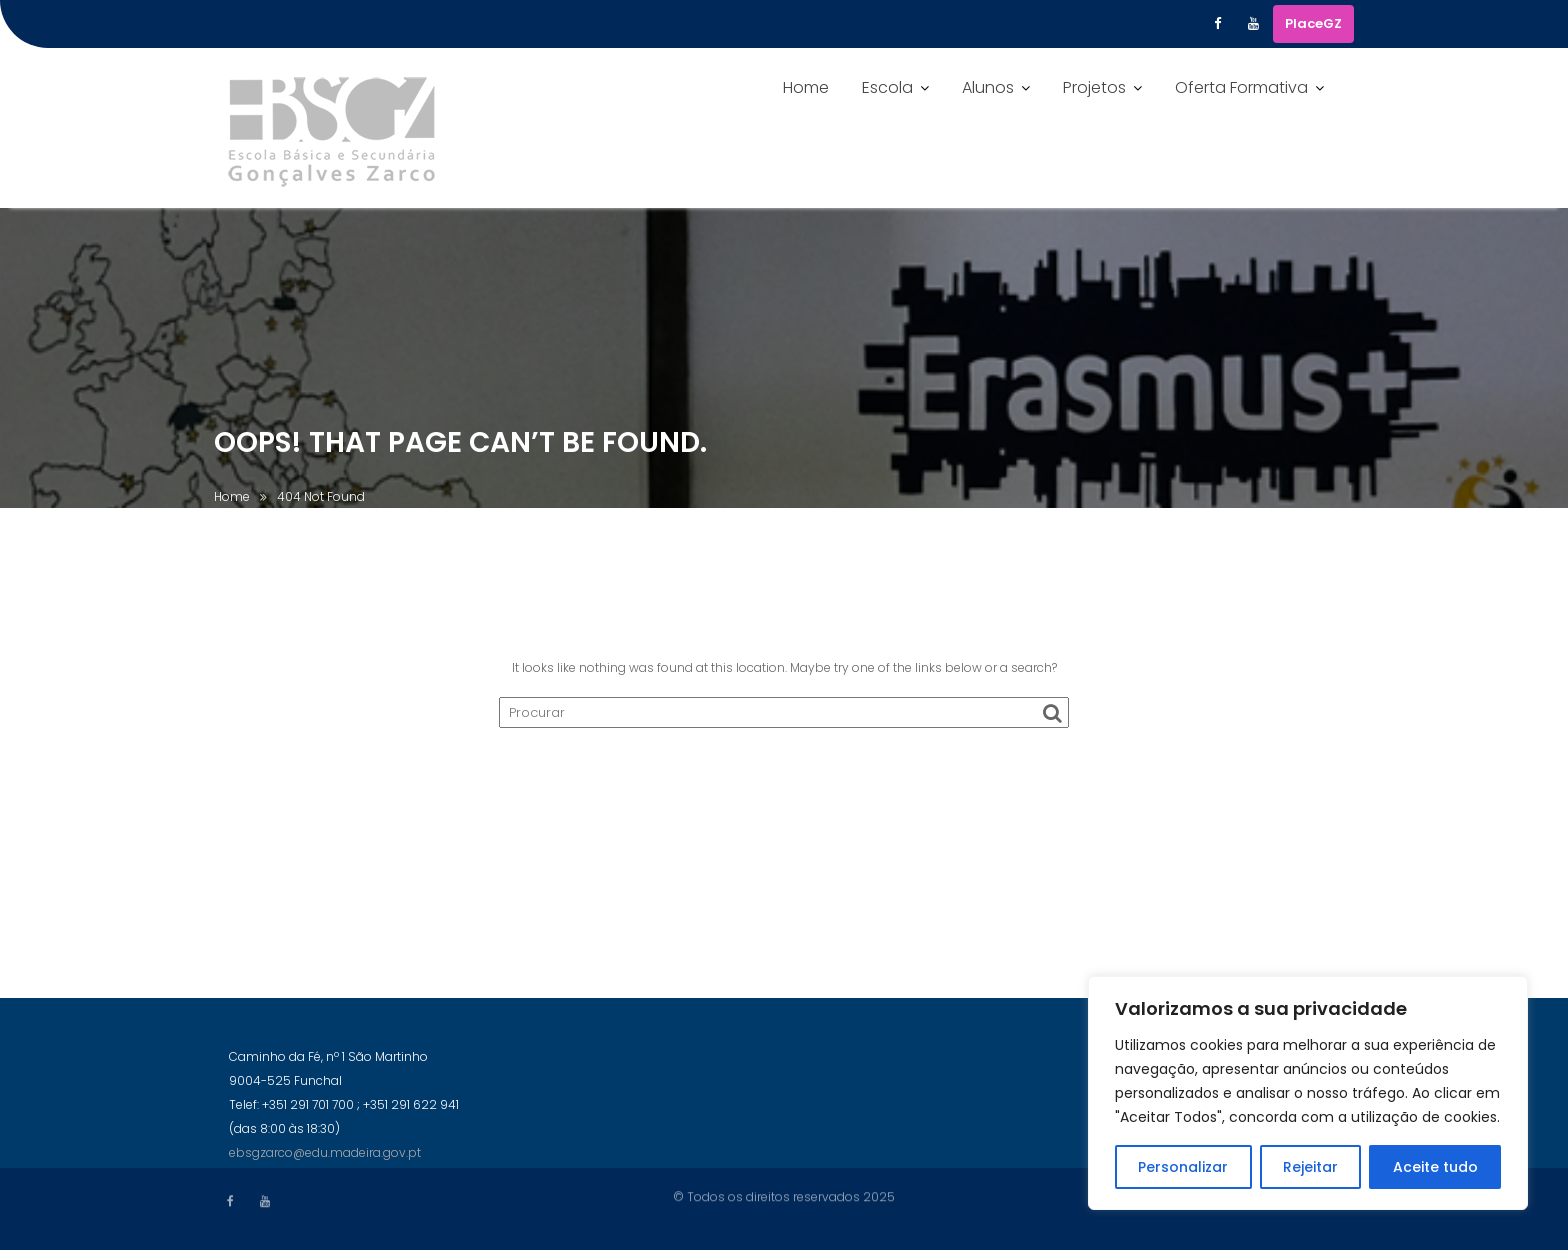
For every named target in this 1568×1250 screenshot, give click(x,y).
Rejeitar (1310, 1167)
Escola (887, 87)
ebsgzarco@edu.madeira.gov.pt (325, 1160)
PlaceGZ (1313, 23)
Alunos (988, 87)
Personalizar (1183, 1167)
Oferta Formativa (1241, 87)
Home (806, 87)
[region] (1308, 1093)
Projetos (1094, 87)
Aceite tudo (1435, 1167)
